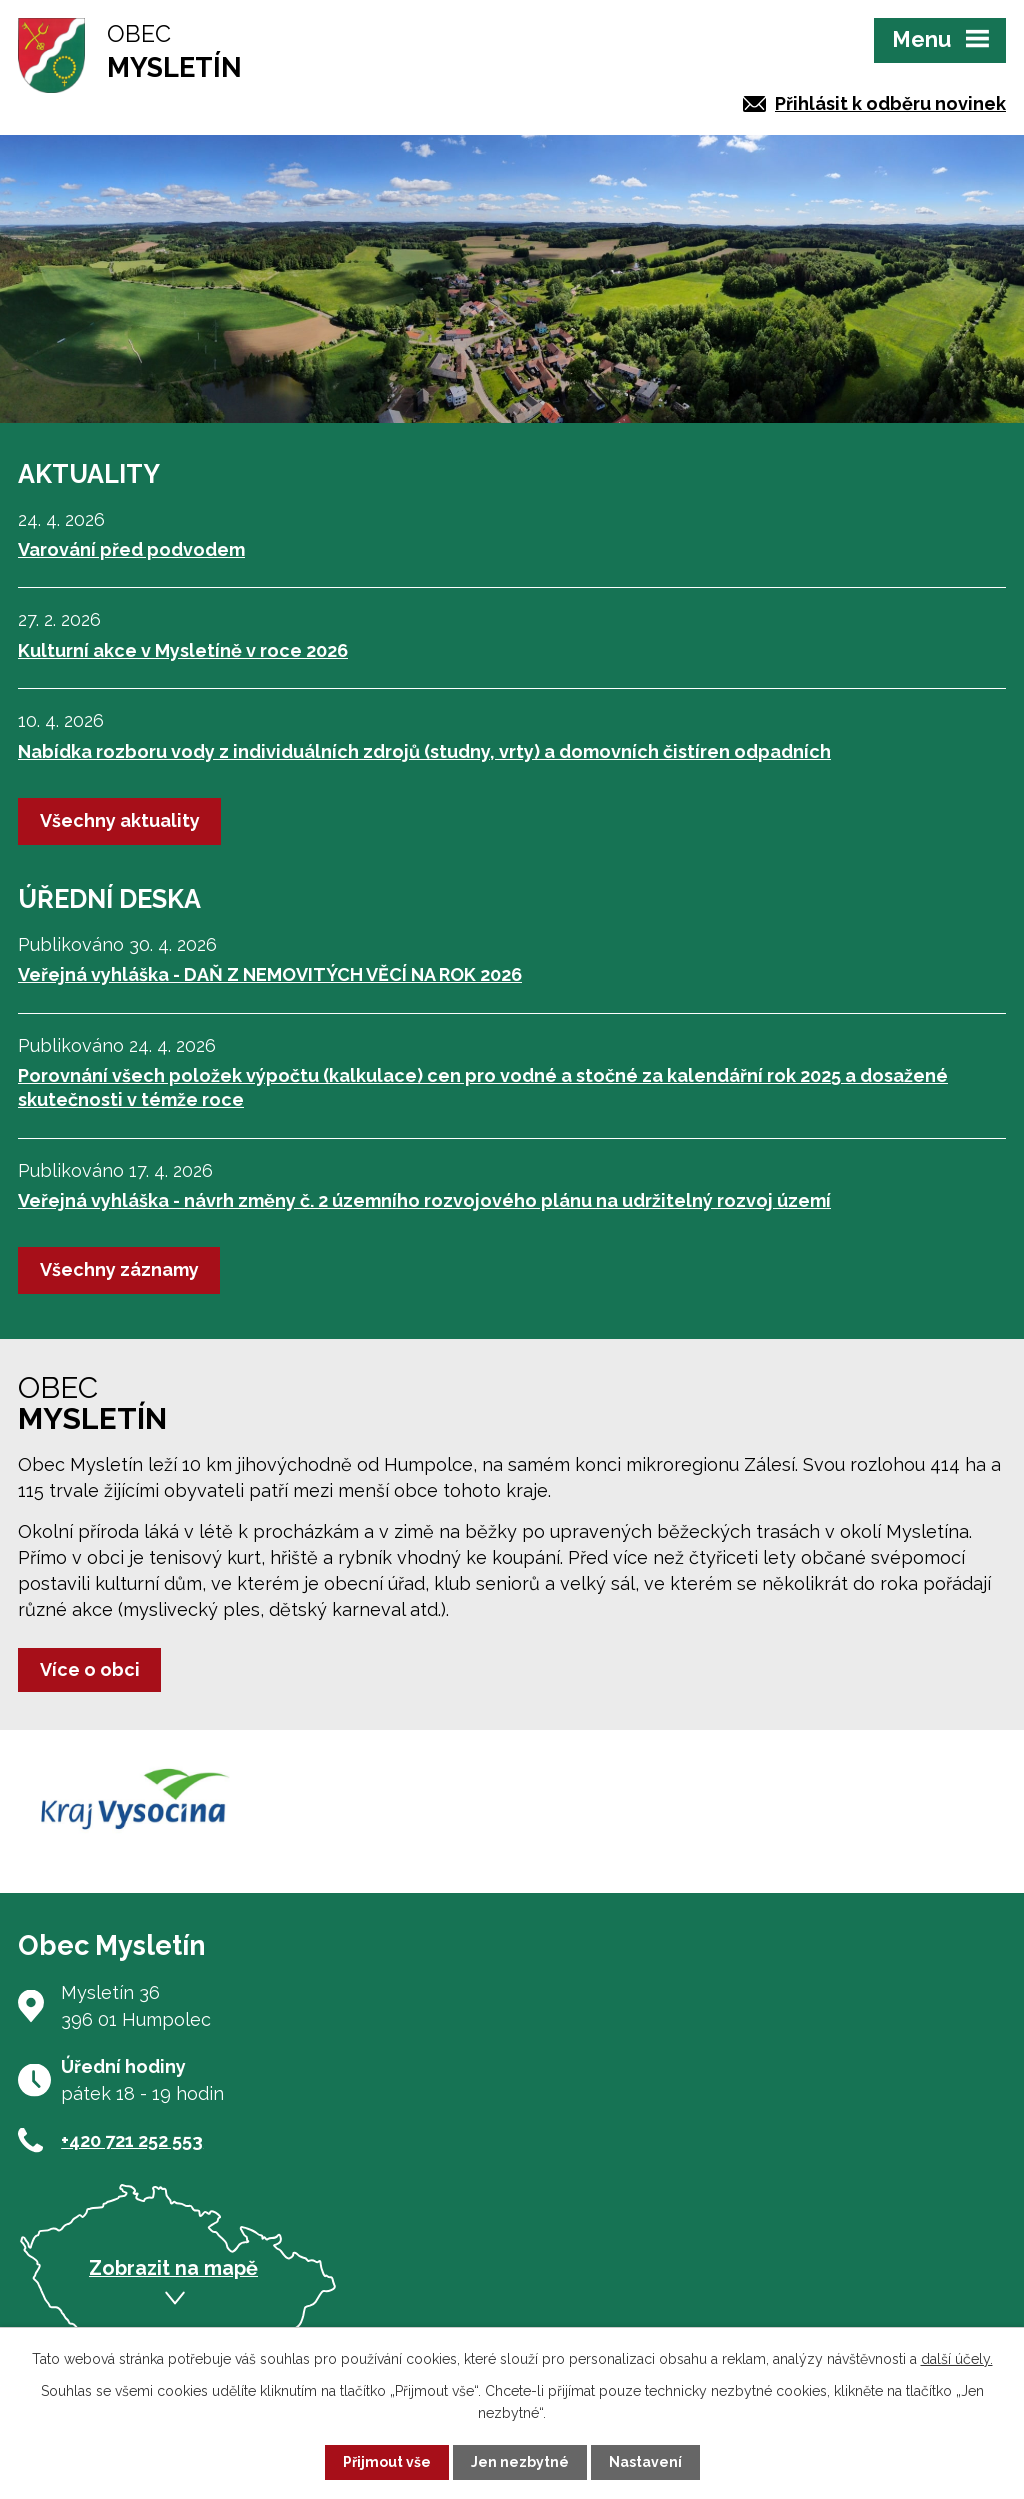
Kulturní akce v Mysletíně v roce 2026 (183, 650)
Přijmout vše (387, 2462)
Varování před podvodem (131, 549)
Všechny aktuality (120, 820)
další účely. (957, 2359)
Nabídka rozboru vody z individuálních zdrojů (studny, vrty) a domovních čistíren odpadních (424, 751)
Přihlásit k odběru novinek (890, 103)
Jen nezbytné (520, 2462)
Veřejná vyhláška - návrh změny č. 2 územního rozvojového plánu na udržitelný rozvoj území (424, 1200)
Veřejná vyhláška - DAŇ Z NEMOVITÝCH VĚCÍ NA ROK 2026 (270, 974)
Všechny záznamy (119, 1269)
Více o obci (90, 1669)
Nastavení (645, 2462)
